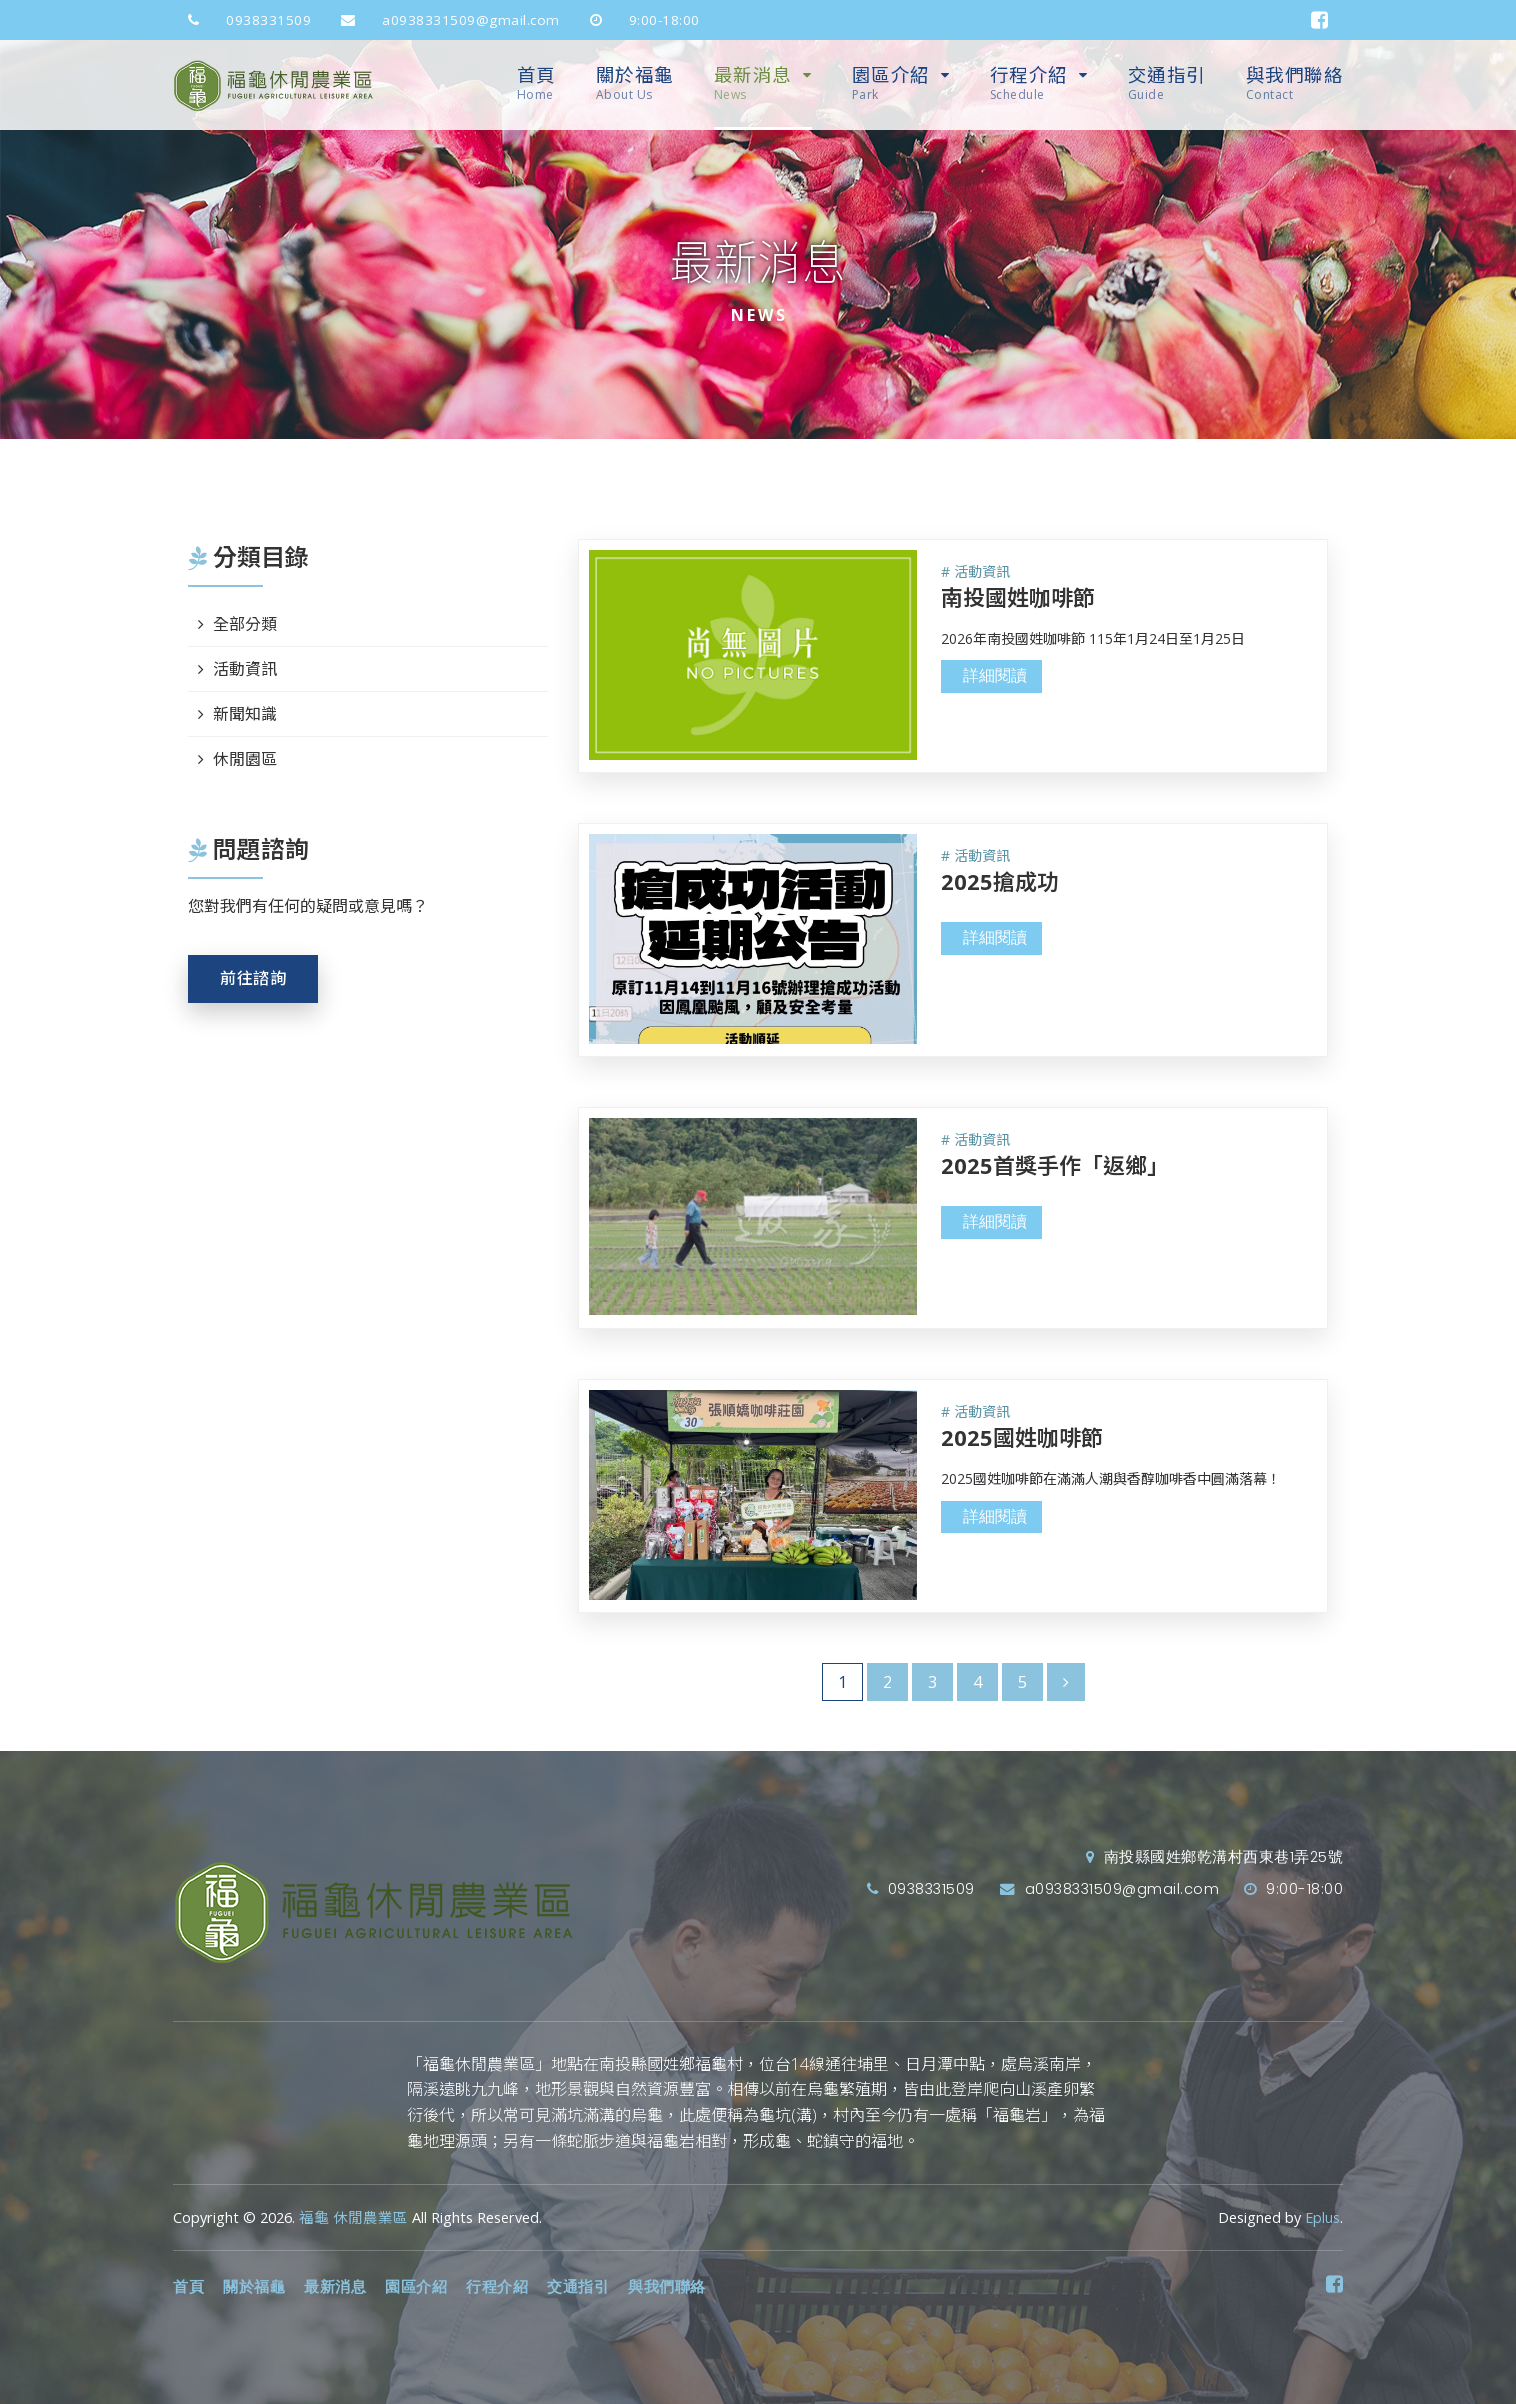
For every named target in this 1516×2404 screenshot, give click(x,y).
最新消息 (753, 83)
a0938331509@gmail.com (443, 20)
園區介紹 (891, 83)
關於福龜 (635, 83)
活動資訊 (245, 669)
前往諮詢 (253, 978)
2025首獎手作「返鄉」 (1055, 1165)
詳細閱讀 (995, 675)
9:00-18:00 (637, 20)
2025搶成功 (1000, 881)
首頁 (536, 83)
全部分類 (245, 624)
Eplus (1322, 2217)
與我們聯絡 (1295, 83)
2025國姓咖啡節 (1022, 1437)
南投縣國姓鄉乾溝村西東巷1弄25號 (1215, 1857)
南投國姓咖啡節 (1018, 597)
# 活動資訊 (975, 571)
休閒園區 (245, 759)
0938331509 (242, 20)
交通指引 (1167, 83)
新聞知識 (245, 714)
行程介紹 (1029, 83)
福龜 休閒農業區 (353, 2217)
